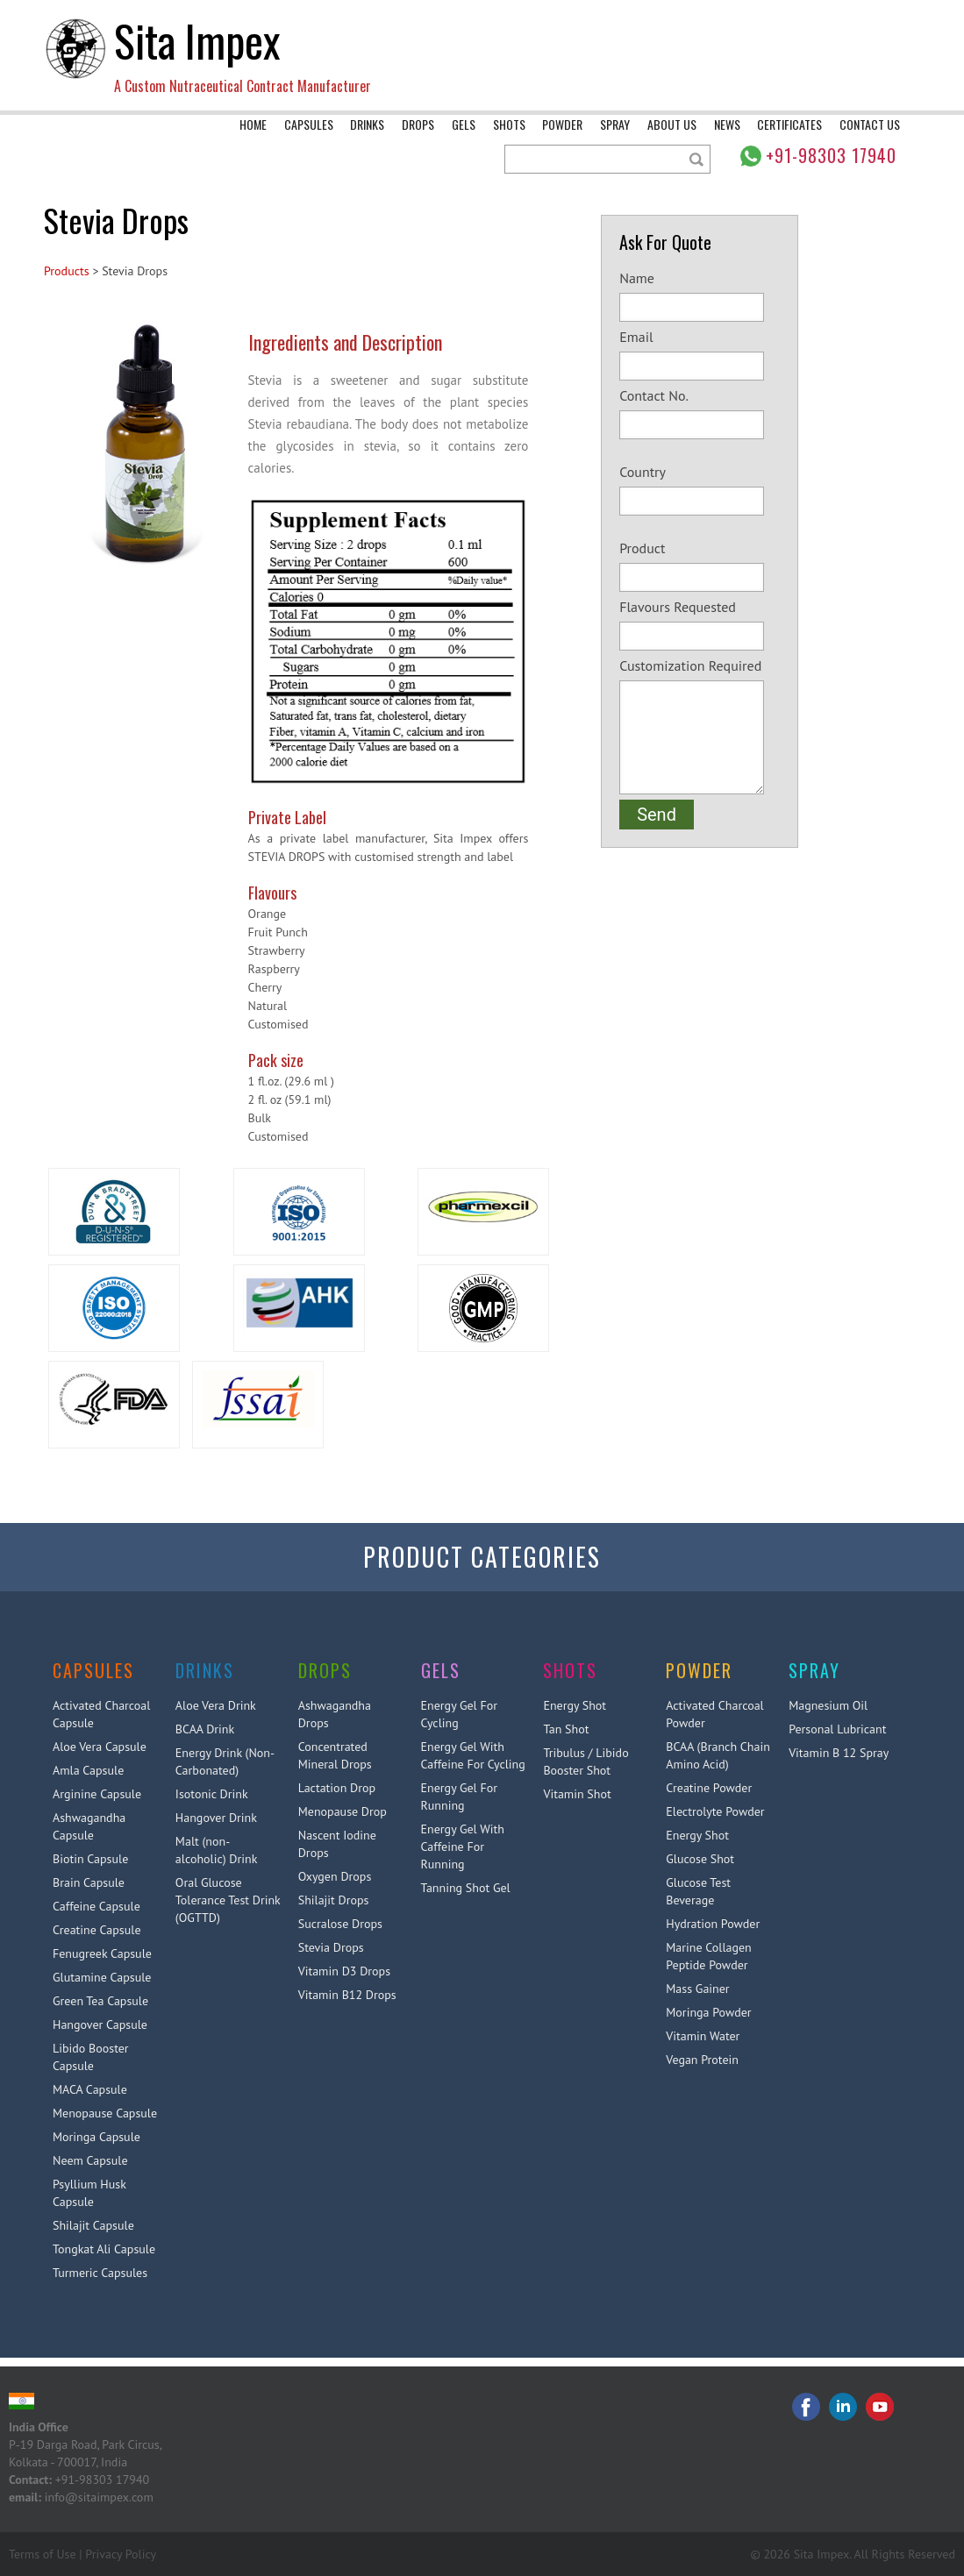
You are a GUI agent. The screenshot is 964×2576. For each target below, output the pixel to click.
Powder (562, 124)
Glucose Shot (700, 1859)
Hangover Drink (216, 1817)
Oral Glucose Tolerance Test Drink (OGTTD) (228, 1900)
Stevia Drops (331, 1947)
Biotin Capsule (90, 1859)
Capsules (308, 124)
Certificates (789, 124)
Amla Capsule (88, 1770)
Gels (463, 124)
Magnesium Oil (828, 1705)
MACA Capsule (90, 2089)
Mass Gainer (697, 1988)
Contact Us (869, 124)
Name (699, 295)
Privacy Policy (120, 2554)
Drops (418, 124)
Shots (509, 124)
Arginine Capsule (97, 1794)
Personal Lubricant (837, 1729)
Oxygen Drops (335, 1876)
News (727, 124)
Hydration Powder (713, 1924)
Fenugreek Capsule (102, 1953)
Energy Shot (574, 1705)
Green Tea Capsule (100, 2001)
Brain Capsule (89, 1882)
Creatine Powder (709, 1788)
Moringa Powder (708, 2012)
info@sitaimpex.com (99, 2497)
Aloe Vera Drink (215, 1705)
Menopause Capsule (105, 2113)
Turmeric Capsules (100, 2273)
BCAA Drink (204, 1729)
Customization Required (699, 725)
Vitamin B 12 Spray (839, 1753)
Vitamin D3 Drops (344, 1971)
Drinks (367, 124)
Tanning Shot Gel (466, 1888)
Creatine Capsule (97, 1930)
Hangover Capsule (100, 2024)
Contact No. (699, 413)
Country (699, 489)
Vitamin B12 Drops (347, 1995)
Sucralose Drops (340, 1924)
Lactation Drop (336, 1788)
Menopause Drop (342, 1811)
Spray (615, 124)
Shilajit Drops (333, 1900)
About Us (671, 124)
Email (699, 354)
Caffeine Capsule (96, 1906)
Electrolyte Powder (715, 1811)
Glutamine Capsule (102, 1977)
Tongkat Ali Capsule (104, 2249)
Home (253, 124)
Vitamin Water (702, 2036)
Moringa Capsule (96, 2137)
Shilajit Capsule (93, 2225)
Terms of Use (42, 2554)
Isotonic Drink (211, 1794)
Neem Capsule (90, 2160)
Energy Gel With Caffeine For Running (462, 1846)
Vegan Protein (702, 2059)
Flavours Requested (699, 624)
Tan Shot (566, 1729)
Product (699, 565)
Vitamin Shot (577, 1794)
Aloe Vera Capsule (99, 1746)
